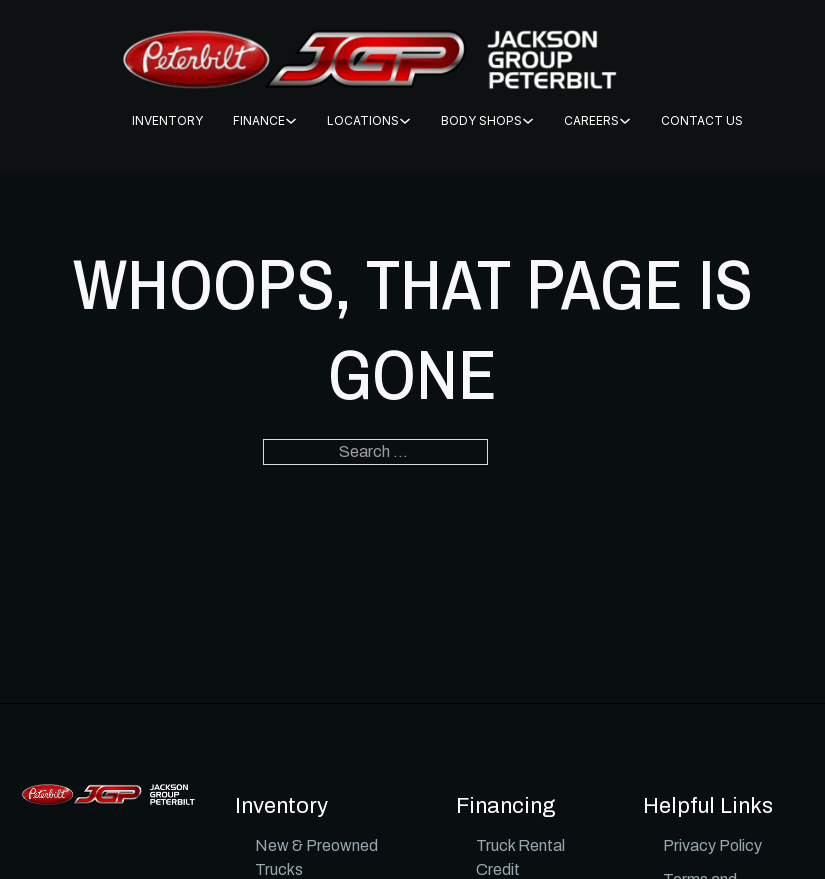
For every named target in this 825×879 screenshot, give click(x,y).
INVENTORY (167, 120)
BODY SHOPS (481, 120)
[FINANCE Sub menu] (291, 121)
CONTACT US (702, 120)
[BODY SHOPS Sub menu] (528, 121)
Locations (363, 120)
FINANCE (259, 120)
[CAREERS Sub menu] (625, 121)
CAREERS (591, 120)
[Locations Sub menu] (405, 121)
